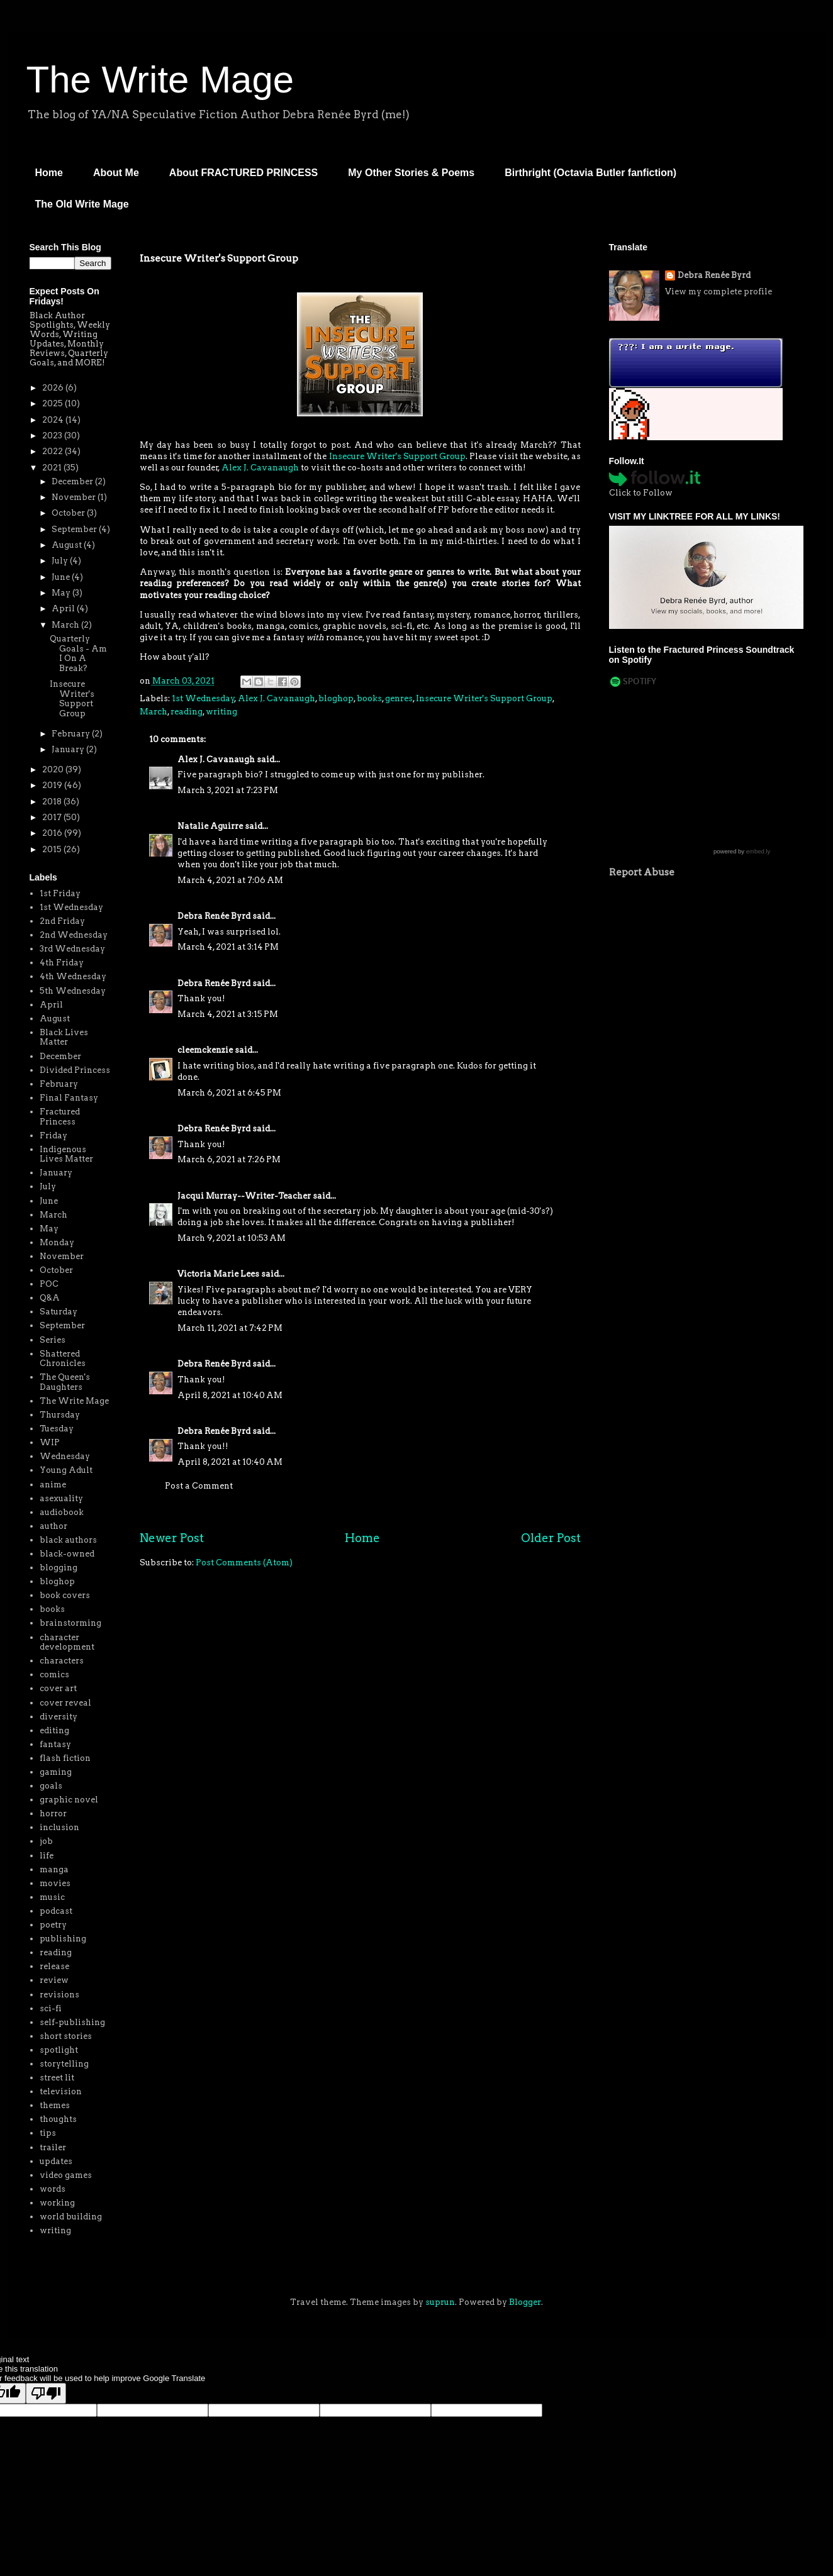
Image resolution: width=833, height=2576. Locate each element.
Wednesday (65, 1456)
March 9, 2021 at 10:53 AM (231, 1238)
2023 (53, 435)
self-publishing (72, 2022)
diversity (58, 1716)
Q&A (50, 1297)
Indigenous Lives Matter (66, 1154)
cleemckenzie (205, 1050)
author (53, 1526)
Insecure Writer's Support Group (397, 456)
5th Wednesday (73, 991)
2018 (53, 801)
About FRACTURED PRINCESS (243, 172)
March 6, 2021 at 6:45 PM (229, 1092)
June (62, 577)
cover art (58, 1688)
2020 (53, 769)
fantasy (55, 1744)
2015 (53, 849)
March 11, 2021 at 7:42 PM (229, 1328)
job (46, 1841)
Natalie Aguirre (210, 826)
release (54, 1966)
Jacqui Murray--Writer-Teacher (244, 1196)
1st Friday (60, 893)
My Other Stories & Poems (411, 172)
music (52, 1897)
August (68, 545)
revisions (59, 1994)
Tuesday (57, 1428)
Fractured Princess (60, 1116)
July (61, 560)
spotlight (59, 2050)
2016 (53, 833)
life (46, 1855)
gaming (56, 1772)
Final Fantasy (69, 1097)
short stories (66, 2036)
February (72, 733)
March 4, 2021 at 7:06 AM (230, 880)
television (61, 2091)
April (64, 608)
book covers (65, 1595)
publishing (63, 1938)
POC (49, 1284)
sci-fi (51, 2008)
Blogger (525, 2302)
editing (54, 1730)
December (73, 481)
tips (48, 2133)
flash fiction (65, 1758)
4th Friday (62, 962)
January (69, 749)
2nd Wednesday (74, 935)
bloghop (336, 698)
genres (399, 698)
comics (54, 1674)
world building (71, 2216)
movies (55, 1883)
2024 (53, 420)
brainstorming (70, 1623)
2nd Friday (62, 921)
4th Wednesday (73, 976)
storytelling (64, 2063)
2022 (53, 451)
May (62, 592)
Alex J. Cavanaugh (260, 467)
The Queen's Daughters (65, 1382)
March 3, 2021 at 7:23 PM (227, 790)
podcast (56, 1911)
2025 (53, 403)
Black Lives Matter (64, 1037)
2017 (53, 817)
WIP (50, 1442)
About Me (116, 172)
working (57, 2202)
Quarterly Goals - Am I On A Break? (78, 653)
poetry (53, 1924)
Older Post (551, 1538)
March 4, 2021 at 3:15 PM (227, 1014)
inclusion (59, 1827)
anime (53, 1484)
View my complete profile (718, 291)
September (75, 529)
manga (54, 1869)
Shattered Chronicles (63, 1358)
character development (67, 1642)
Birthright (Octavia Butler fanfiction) (590, 172)
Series (52, 1340)
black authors (68, 1540)
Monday (57, 1242)
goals (51, 1785)
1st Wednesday (203, 698)
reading (187, 711)
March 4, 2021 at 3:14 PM (228, 947)
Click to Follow (641, 492)
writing (221, 711)
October (69, 513)
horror (53, 1813)
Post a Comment (199, 1486)
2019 (53, 785)
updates (56, 2161)
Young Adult (66, 1470)
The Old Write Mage (82, 204)
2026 (53, 387)
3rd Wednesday (72, 948)
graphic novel (69, 1799)
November (75, 497)
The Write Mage (160, 79)
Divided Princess (75, 1070)
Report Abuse (641, 872)
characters (62, 1660)
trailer (53, 2147)
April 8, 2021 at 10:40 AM (229, 1395)
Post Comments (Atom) (244, 1562)
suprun (440, 2302)
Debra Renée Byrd (213, 916)
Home (49, 172)
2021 (53, 467)
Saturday (58, 1311)
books (369, 698)
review (54, 1980)
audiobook (62, 1512)
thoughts (58, 2119)
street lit (57, 2077)
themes (55, 2105)
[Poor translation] (46, 2393)
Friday (53, 1135)
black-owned (67, 1553)
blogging (58, 1567)
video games (66, 2175)
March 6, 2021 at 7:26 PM (229, 1159)
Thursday (60, 1414)
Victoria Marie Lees (218, 1274)
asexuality (61, 1498)
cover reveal (65, 1702)
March (153, 711)
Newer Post (172, 1538)
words (52, 2189)
